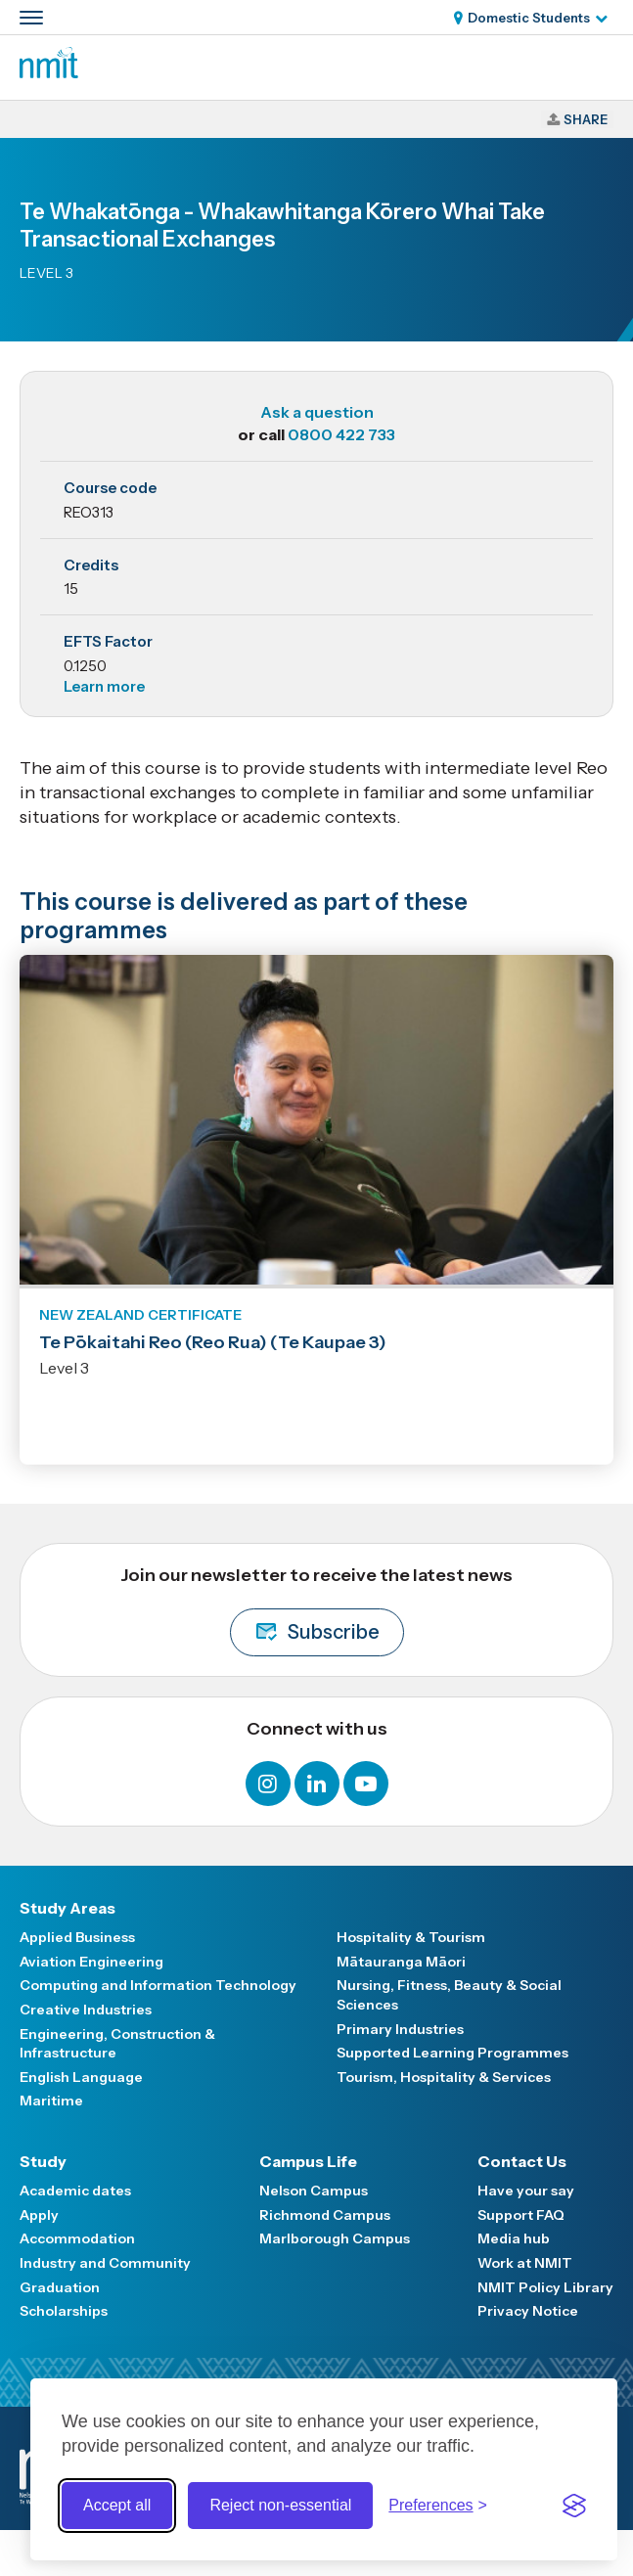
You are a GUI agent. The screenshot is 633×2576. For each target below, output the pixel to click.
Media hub (513, 2238)
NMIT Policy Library (545, 2287)
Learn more (104, 686)
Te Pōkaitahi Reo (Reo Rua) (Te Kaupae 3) (212, 1342)
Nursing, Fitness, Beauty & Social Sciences (449, 1994)
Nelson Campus (313, 2190)
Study (43, 2161)
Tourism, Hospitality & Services (444, 2077)
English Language (81, 2077)
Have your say (525, 2190)
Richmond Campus (324, 2215)
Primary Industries (400, 2029)
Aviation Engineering (91, 1961)
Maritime (51, 2100)
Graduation (60, 2287)
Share (586, 119)
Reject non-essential (280, 2505)
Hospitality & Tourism (411, 1937)
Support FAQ (521, 2215)
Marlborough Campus (334, 2238)
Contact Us (521, 2161)
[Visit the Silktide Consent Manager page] (574, 2505)
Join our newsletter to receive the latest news (316, 1609)
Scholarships (64, 2311)
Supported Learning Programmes (452, 2052)
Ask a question (317, 412)
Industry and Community (105, 2263)
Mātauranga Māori (401, 1961)
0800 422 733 (341, 434)
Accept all (117, 2505)
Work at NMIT (524, 2263)
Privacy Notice (527, 2311)
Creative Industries (86, 2009)
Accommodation (77, 2238)
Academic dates (75, 2190)
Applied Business (77, 1937)
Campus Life (308, 2161)
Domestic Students (529, 17)
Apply (39, 2215)
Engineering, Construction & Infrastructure (117, 2043)
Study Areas (67, 1908)
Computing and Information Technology (158, 1985)
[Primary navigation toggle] (31, 17)
